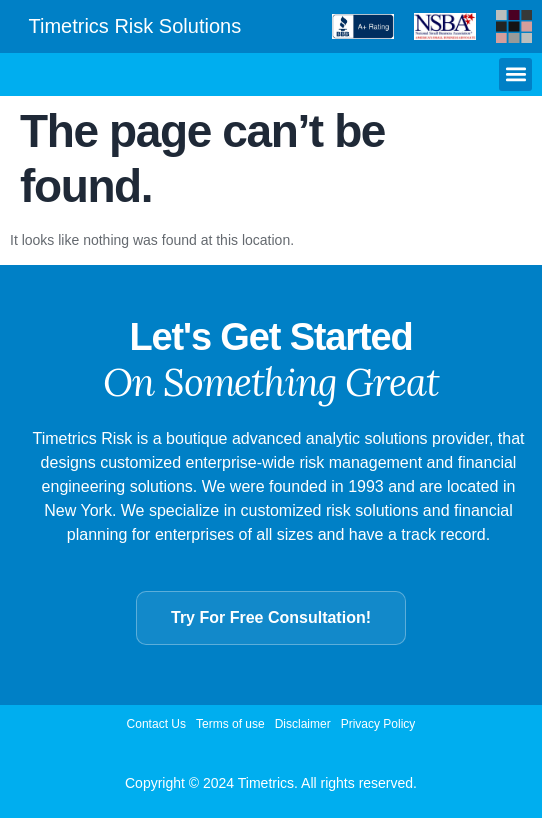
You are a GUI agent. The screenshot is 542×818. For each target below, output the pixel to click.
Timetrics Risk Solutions (135, 26)
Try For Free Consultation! (271, 617)
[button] (515, 74)
